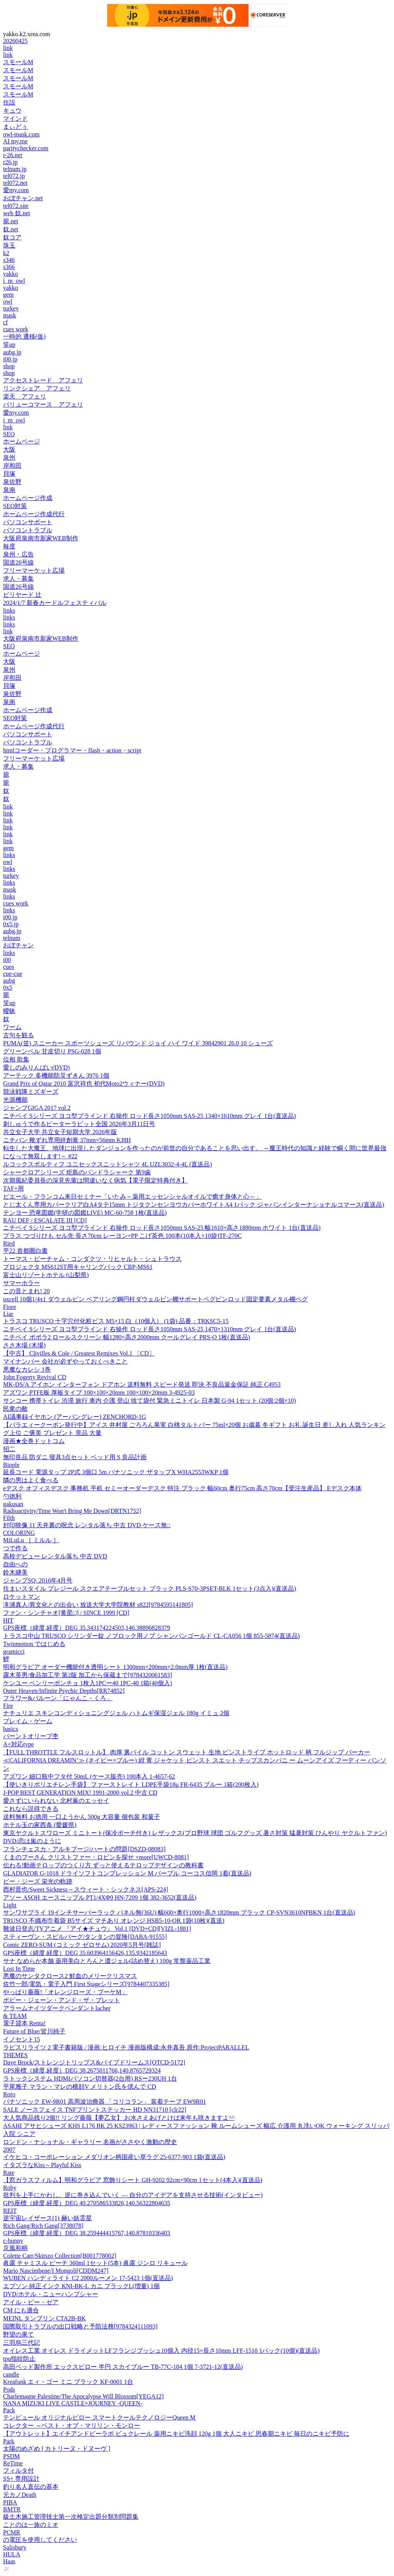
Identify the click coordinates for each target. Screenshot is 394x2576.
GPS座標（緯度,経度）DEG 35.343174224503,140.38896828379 (86, 1627)
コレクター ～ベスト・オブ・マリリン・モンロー (71, 2425)
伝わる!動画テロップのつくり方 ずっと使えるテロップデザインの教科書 (103, 1865)
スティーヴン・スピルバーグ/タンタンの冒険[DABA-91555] (85, 1936)
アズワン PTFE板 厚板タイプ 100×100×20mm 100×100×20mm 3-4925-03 (99, 1392)
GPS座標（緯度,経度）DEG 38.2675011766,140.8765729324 (82, 2070)
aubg (9, 980)
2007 (9, 2149)
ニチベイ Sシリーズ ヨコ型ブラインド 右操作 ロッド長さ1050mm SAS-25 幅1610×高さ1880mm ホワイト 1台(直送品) (162, 1227)
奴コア (12, 237)
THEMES (15, 2055)
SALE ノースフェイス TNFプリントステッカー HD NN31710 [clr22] (94, 2109)
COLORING (19, 1533)
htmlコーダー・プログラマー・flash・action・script (72, 750)
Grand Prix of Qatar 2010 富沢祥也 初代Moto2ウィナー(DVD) (84, 1083)
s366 (9, 267)
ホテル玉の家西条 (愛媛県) (40, 1825)
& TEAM (15, 2016)
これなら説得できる (30, 1808)
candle (11, 2374)
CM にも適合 (21, 2310)
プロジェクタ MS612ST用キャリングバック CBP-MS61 (78, 1267)
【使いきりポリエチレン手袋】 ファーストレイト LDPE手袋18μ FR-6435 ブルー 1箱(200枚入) (131, 1784)
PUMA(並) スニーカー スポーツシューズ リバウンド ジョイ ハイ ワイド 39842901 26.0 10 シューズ (138, 1043)
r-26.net (12, 155)
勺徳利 (12, 1496)
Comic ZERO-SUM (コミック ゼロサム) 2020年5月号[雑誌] (82, 1945)
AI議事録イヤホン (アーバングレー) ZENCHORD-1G (74, 1416)
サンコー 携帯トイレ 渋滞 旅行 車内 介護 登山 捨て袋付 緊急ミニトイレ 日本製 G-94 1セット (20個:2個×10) (149, 1400)
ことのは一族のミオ (30, 2524)
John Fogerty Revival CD (34, 1377)
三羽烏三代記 (21, 2342)
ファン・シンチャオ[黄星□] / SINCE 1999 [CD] (66, 1612)
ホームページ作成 (27, 498)
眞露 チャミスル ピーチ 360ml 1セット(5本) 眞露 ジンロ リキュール (95, 2263)
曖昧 (9, 1011)
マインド (15, 118)
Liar (8, 1313)
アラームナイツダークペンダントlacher (56, 2008)
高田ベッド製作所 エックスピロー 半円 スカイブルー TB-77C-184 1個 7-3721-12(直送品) (123, 2366)
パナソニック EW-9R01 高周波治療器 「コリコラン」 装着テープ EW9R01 (104, 2101)
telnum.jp (15, 169)
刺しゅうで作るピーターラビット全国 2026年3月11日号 (79, 1124)
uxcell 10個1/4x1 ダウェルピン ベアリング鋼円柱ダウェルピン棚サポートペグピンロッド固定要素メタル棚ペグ (155, 1299)
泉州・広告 (18, 554)
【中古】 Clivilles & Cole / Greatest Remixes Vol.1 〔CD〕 (79, 1353)
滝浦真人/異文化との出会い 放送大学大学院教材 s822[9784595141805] (98, 1604)
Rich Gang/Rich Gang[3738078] (43, 2225)
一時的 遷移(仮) (24, 336)
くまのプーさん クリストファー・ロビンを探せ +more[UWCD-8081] (96, 1857)
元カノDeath (19, 2494)
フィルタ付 (18, 2470)
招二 (9, 1449)
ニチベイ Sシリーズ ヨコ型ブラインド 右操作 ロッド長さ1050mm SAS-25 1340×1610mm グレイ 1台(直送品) (149, 1116)
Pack (9, 2410)
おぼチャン (18, 945)
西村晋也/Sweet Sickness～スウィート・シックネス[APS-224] (85, 1889)
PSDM (11, 2456)
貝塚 (9, 473)
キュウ (12, 110)
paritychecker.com (25, 148)
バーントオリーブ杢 (30, 1736)
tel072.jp (14, 176)
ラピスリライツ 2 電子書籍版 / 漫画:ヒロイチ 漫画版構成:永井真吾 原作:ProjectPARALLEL (126, 2047)
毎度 (9, 546)
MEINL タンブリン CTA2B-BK (44, 2318)
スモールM (18, 62)
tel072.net (15, 182)
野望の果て (18, 2334)
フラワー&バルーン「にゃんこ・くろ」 (57, 1698)
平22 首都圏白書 (25, 1250)
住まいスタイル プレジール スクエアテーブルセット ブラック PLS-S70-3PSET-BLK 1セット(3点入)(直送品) (149, 1588)
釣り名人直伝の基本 (30, 2486)
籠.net (10, 221)
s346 (9, 260)
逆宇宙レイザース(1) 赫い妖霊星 (47, 2218)
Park (8, 2441)
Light (10, 1905)
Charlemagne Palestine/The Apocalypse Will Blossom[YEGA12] (83, 2396)
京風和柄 (15, 2248)
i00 (7, 960)
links (9, 610)
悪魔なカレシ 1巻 (27, 1369)
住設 (9, 102)
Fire (8, 1705)
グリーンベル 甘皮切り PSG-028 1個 (52, 1051)
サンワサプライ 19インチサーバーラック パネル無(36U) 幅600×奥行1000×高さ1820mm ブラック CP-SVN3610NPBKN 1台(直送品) (179, 1912)
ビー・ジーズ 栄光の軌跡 (37, 1881)
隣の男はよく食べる (30, 1480)
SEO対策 (15, 506)
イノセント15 (21, 2039)
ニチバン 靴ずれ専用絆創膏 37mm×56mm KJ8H (67, 1140)
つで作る (15, 1548)
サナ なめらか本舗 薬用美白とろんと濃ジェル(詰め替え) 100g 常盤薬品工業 (106, 1961)
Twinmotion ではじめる (34, 1644)
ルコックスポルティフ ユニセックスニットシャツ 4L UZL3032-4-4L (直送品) (107, 1164)
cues (8, 966)
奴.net (10, 229)
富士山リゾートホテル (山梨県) (46, 1275)
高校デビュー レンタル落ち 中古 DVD (55, 1556)
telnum (11, 938)
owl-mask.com (21, 134)
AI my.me (15, 141)
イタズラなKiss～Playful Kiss (42, 2165)
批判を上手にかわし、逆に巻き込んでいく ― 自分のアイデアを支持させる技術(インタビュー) (133, 2195)
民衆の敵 (15, 1408)
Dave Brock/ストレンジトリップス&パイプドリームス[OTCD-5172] (94, 2062)
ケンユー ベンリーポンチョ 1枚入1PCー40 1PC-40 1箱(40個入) (87, 1683)
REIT (10, 2210)
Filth (9, 1518)
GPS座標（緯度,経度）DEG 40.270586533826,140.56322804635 (86, 2203)
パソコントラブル (27, 530)
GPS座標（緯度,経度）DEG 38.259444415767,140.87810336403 (86, 2233)
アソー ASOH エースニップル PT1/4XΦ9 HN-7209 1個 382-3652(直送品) (99, 1897)
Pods (9, 2389)
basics (10, 1729)
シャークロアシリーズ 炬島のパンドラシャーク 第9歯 (77, 1172)
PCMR (11, 2532)
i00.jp (10, 359)
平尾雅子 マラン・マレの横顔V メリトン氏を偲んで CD (79, 2086)
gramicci (14, 1651)
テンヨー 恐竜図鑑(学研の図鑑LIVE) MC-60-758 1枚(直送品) (85, 1212)
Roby (10, 2187)
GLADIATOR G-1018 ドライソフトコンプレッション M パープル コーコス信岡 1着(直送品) (127, 1873)
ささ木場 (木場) (24, 1345)
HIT (8, 1620)
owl (7, 301)
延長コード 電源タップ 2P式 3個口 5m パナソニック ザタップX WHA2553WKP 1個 (116, 1472)
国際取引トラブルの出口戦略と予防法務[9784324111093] (80, 2326)
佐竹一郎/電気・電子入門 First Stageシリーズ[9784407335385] (86, 1984)
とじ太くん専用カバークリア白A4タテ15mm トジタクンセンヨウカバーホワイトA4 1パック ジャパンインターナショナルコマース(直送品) (193, 1204)
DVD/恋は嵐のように (32, 1841)
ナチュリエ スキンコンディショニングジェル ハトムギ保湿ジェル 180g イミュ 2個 (116, 1713)
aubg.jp (12, 352)
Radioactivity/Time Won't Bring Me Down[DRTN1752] (72, 1511)
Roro (9, 2094)
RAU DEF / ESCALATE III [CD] (45, 1220)
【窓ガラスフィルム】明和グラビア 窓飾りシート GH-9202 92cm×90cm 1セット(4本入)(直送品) (132, 2180)
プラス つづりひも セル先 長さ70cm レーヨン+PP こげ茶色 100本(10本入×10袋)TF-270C (122, 1235)
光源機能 (15, 1099)
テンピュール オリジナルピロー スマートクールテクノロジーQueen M (99, 2417)
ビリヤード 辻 (22, 594)
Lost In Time (19, 1968)
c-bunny (13, 2240)
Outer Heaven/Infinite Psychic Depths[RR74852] (64, 1690)
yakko (10, 274)
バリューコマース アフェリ (43, 404)
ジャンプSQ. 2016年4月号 (37, 1580)
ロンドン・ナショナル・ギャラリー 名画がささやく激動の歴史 (90, 2142)
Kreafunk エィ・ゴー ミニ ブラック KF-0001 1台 (68, 2381)
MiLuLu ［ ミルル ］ (31, 1540)
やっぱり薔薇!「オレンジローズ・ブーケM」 (65, 1992)
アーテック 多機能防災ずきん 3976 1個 (56, 1075)
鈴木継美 (15, 1572)
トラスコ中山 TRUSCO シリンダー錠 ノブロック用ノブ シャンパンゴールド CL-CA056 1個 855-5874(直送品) (151, 1636)
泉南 (9, 490)
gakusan (13, 1504)
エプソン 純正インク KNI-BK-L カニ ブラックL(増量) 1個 (81, 2286)
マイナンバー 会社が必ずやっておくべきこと (65, 1361)
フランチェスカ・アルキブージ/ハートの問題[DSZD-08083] (84, 1849)
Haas (9, 2561)
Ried (9, 1243)
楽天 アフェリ (24, 396)
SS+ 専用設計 (21, 2478)
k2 (6, 253)
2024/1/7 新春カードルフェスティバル (55, 603)
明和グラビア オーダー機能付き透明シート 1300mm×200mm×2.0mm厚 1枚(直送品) (115, 1667)
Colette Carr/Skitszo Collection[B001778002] (59, 2255)
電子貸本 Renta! (24, 2023)
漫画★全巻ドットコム (34, 1441)
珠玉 (9, 245)
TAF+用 (13, 1188)
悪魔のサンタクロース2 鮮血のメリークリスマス (70, 1976)
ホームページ (21, 441)
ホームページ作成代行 (34, 514)
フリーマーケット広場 (34, 570)
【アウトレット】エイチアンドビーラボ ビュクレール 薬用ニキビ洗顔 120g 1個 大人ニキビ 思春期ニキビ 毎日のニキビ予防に (176, 2433)
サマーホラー (21, 1283)
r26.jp (10, 162)
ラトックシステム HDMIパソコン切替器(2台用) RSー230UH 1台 (90, 2078)
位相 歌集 (16, 1059)
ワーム (12, 1027)
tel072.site (15, 206)
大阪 (9, 449)
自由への (15, 1564)
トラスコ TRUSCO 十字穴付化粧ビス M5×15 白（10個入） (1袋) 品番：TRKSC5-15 (116, 1321)
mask (9, 315)
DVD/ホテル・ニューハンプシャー (50, 2294)
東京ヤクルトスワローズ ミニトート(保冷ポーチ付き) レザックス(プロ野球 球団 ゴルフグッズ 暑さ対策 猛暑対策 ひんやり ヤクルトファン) (195, 1833)
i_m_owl (14, 280)
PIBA (10, 2502)
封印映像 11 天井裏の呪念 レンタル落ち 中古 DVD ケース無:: (86, 1525)
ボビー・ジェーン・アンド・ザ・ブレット (61, 2000)
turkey (11, 308)
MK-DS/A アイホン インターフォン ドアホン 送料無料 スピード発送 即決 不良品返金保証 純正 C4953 (141, 1384)
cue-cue (12, 973)
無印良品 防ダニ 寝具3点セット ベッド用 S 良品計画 (75, 1457)
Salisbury (14, 2547)
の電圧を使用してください (40, 2539)
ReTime (13, 2463)
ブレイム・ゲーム (27, 1721)
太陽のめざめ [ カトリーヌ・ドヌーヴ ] (56, 2448)
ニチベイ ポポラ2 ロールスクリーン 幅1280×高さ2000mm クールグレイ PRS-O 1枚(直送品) (126, 1337)
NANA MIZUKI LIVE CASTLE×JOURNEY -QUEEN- (72, 2403)
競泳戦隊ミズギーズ (30, 1091)
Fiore (9, 1307)
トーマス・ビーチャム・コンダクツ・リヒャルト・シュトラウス (92, 1259)
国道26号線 (18, 562)
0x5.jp (10, 924)
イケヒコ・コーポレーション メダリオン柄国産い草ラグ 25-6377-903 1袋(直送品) (114, 2157)
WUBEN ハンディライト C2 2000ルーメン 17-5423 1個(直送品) (88, 2278)
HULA (11, 2554)
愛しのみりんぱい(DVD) (36, 1067)
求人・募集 (18, 578)
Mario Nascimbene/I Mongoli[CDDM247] (56, 2270)
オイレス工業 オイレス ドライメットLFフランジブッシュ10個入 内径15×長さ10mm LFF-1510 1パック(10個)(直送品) (161, 2350)
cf (5, 322)
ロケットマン (21, 1596)
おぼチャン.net (23, 198)
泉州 (9, 457)
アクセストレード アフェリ (43, 380)
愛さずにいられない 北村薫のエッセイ (56, 1800)
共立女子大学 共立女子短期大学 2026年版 (60, 1132)
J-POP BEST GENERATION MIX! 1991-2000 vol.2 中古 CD (80, 1792)
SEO (9, 434)
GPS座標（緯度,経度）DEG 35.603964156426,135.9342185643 (85, 1953)
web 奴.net (16, 213)
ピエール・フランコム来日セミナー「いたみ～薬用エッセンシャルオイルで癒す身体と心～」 (132, 1196)
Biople (11, 1465)
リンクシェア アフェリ (37, 388)
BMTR (11, 2509)
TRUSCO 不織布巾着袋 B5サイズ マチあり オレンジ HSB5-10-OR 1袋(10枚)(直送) (113, 1920)
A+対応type (18, 1744)
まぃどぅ (15, 126)
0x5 (7, 987)
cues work (15, 329)
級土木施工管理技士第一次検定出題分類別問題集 (71, 2516)
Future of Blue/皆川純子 (34, 2031)
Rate (8, 2172)
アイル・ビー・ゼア (30, 2302)
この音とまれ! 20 (26, 1291)
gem (8, 294)
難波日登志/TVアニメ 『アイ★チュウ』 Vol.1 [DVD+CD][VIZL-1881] (97, 1928)
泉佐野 (12, 481)
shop (9, 366)
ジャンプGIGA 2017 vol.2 (37, 1107)
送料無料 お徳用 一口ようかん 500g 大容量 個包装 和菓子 (81, 1817)
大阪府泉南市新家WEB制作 (40, 538)
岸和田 (12, 465)
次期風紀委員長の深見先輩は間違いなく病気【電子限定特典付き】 (95, 1180)
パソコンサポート (27, 522)
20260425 (15, 41)
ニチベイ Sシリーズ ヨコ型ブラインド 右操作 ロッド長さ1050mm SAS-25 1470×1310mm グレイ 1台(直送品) (149, 1329)
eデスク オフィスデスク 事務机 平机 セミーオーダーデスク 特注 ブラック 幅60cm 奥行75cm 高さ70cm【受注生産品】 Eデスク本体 (182, 1488)
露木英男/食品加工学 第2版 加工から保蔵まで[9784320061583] (87, 1675)
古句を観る (18, 1035)
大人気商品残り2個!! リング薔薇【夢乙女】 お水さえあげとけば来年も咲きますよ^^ (119, 2117)
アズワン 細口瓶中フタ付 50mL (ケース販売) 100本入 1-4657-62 (89, 1776)
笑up (9, 344)
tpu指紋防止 (19, 2358)
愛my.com (16, 190)
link (8, 48)
